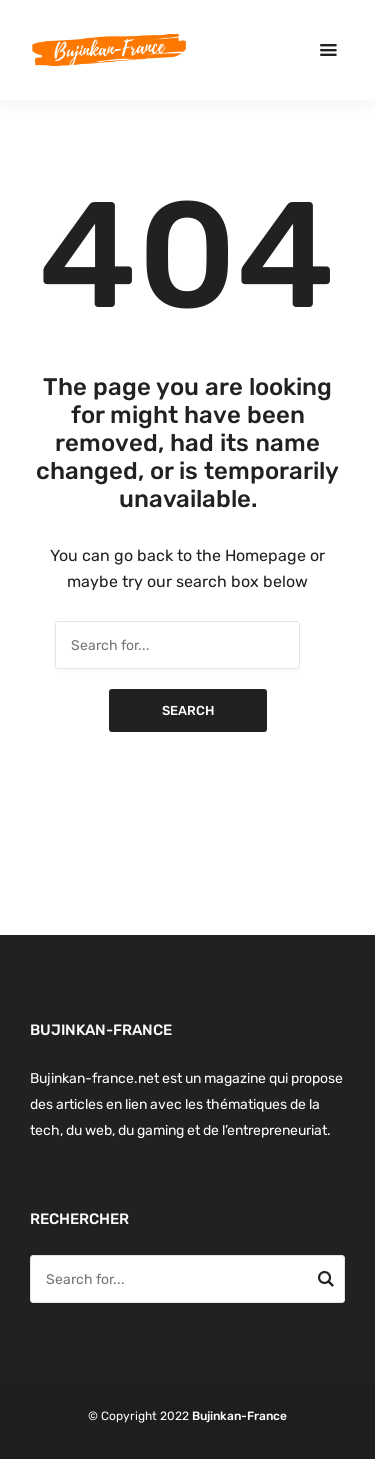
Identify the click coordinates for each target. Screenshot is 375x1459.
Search (188, 710)
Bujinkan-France (239, 1416)
